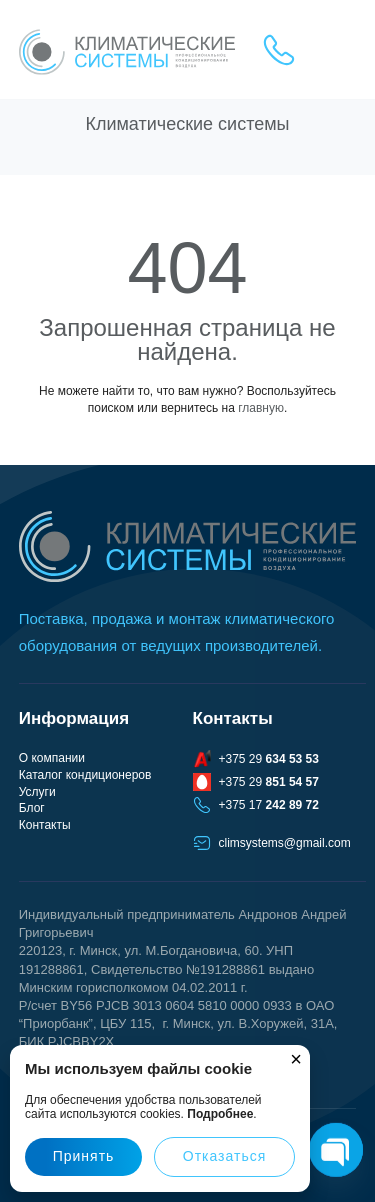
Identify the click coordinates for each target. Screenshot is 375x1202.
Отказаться (225, 1156)
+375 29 (269, 759)
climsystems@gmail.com (285, 843)
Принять (84, 1156)
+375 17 (269, 805)
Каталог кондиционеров (85, 775)
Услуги (37, 792)
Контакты (45, 825)
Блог (32, 808)
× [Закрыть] (296, 1059)
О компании (52, 758)
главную (261, 408)
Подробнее (220, 1114)
